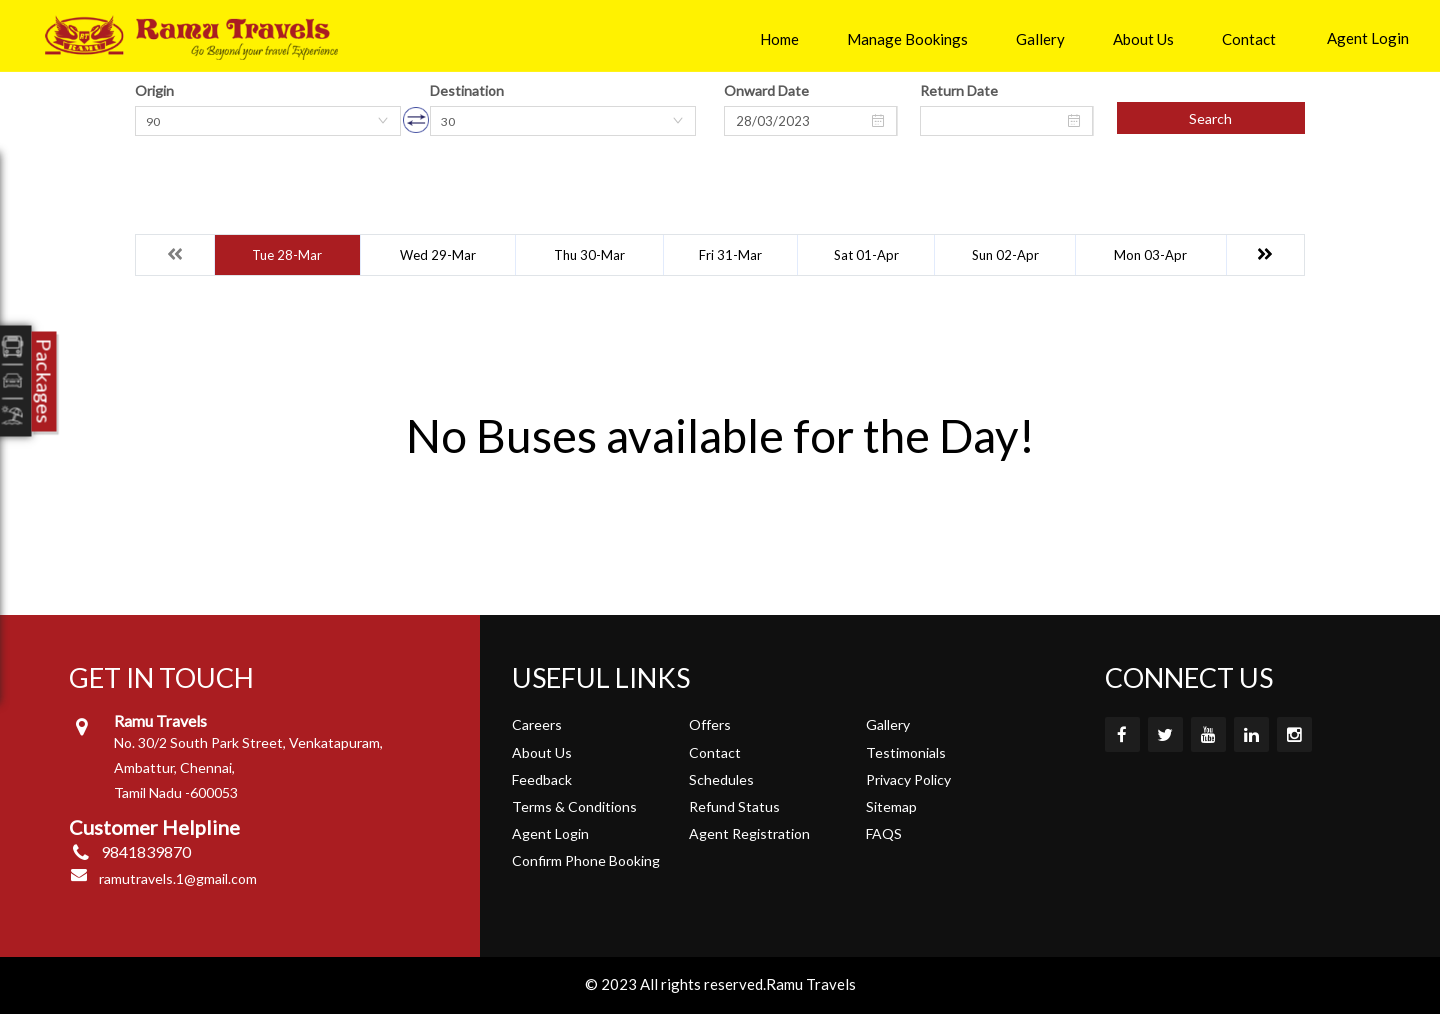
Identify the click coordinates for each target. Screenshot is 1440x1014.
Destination (467, 90)
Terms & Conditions (574, 806)
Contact (1249, 39)
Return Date (959, 90)
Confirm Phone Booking (586, 860)
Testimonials (906, 752)
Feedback (542, 779)
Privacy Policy (908, 779)
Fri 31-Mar (730, 255)
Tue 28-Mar (287, 255)
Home (779, 39)
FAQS (884, 833)
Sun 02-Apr (1005, 255)
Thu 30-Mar (589, 255)
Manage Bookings (907, 39)
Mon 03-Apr (1150, 255)
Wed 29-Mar (438, 255)
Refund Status (734, 806)
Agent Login (1368, 38)
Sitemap (891, 806)
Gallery (1040, 39)
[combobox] (268, 121)
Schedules (721, 779)
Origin (154, 90)
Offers (710, 724)
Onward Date (766, 90)
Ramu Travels (811, 984)
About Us (1143, 39)
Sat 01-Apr (866, 255)
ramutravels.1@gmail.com (178, 878)
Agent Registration (749, 833)
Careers (537, 724)
